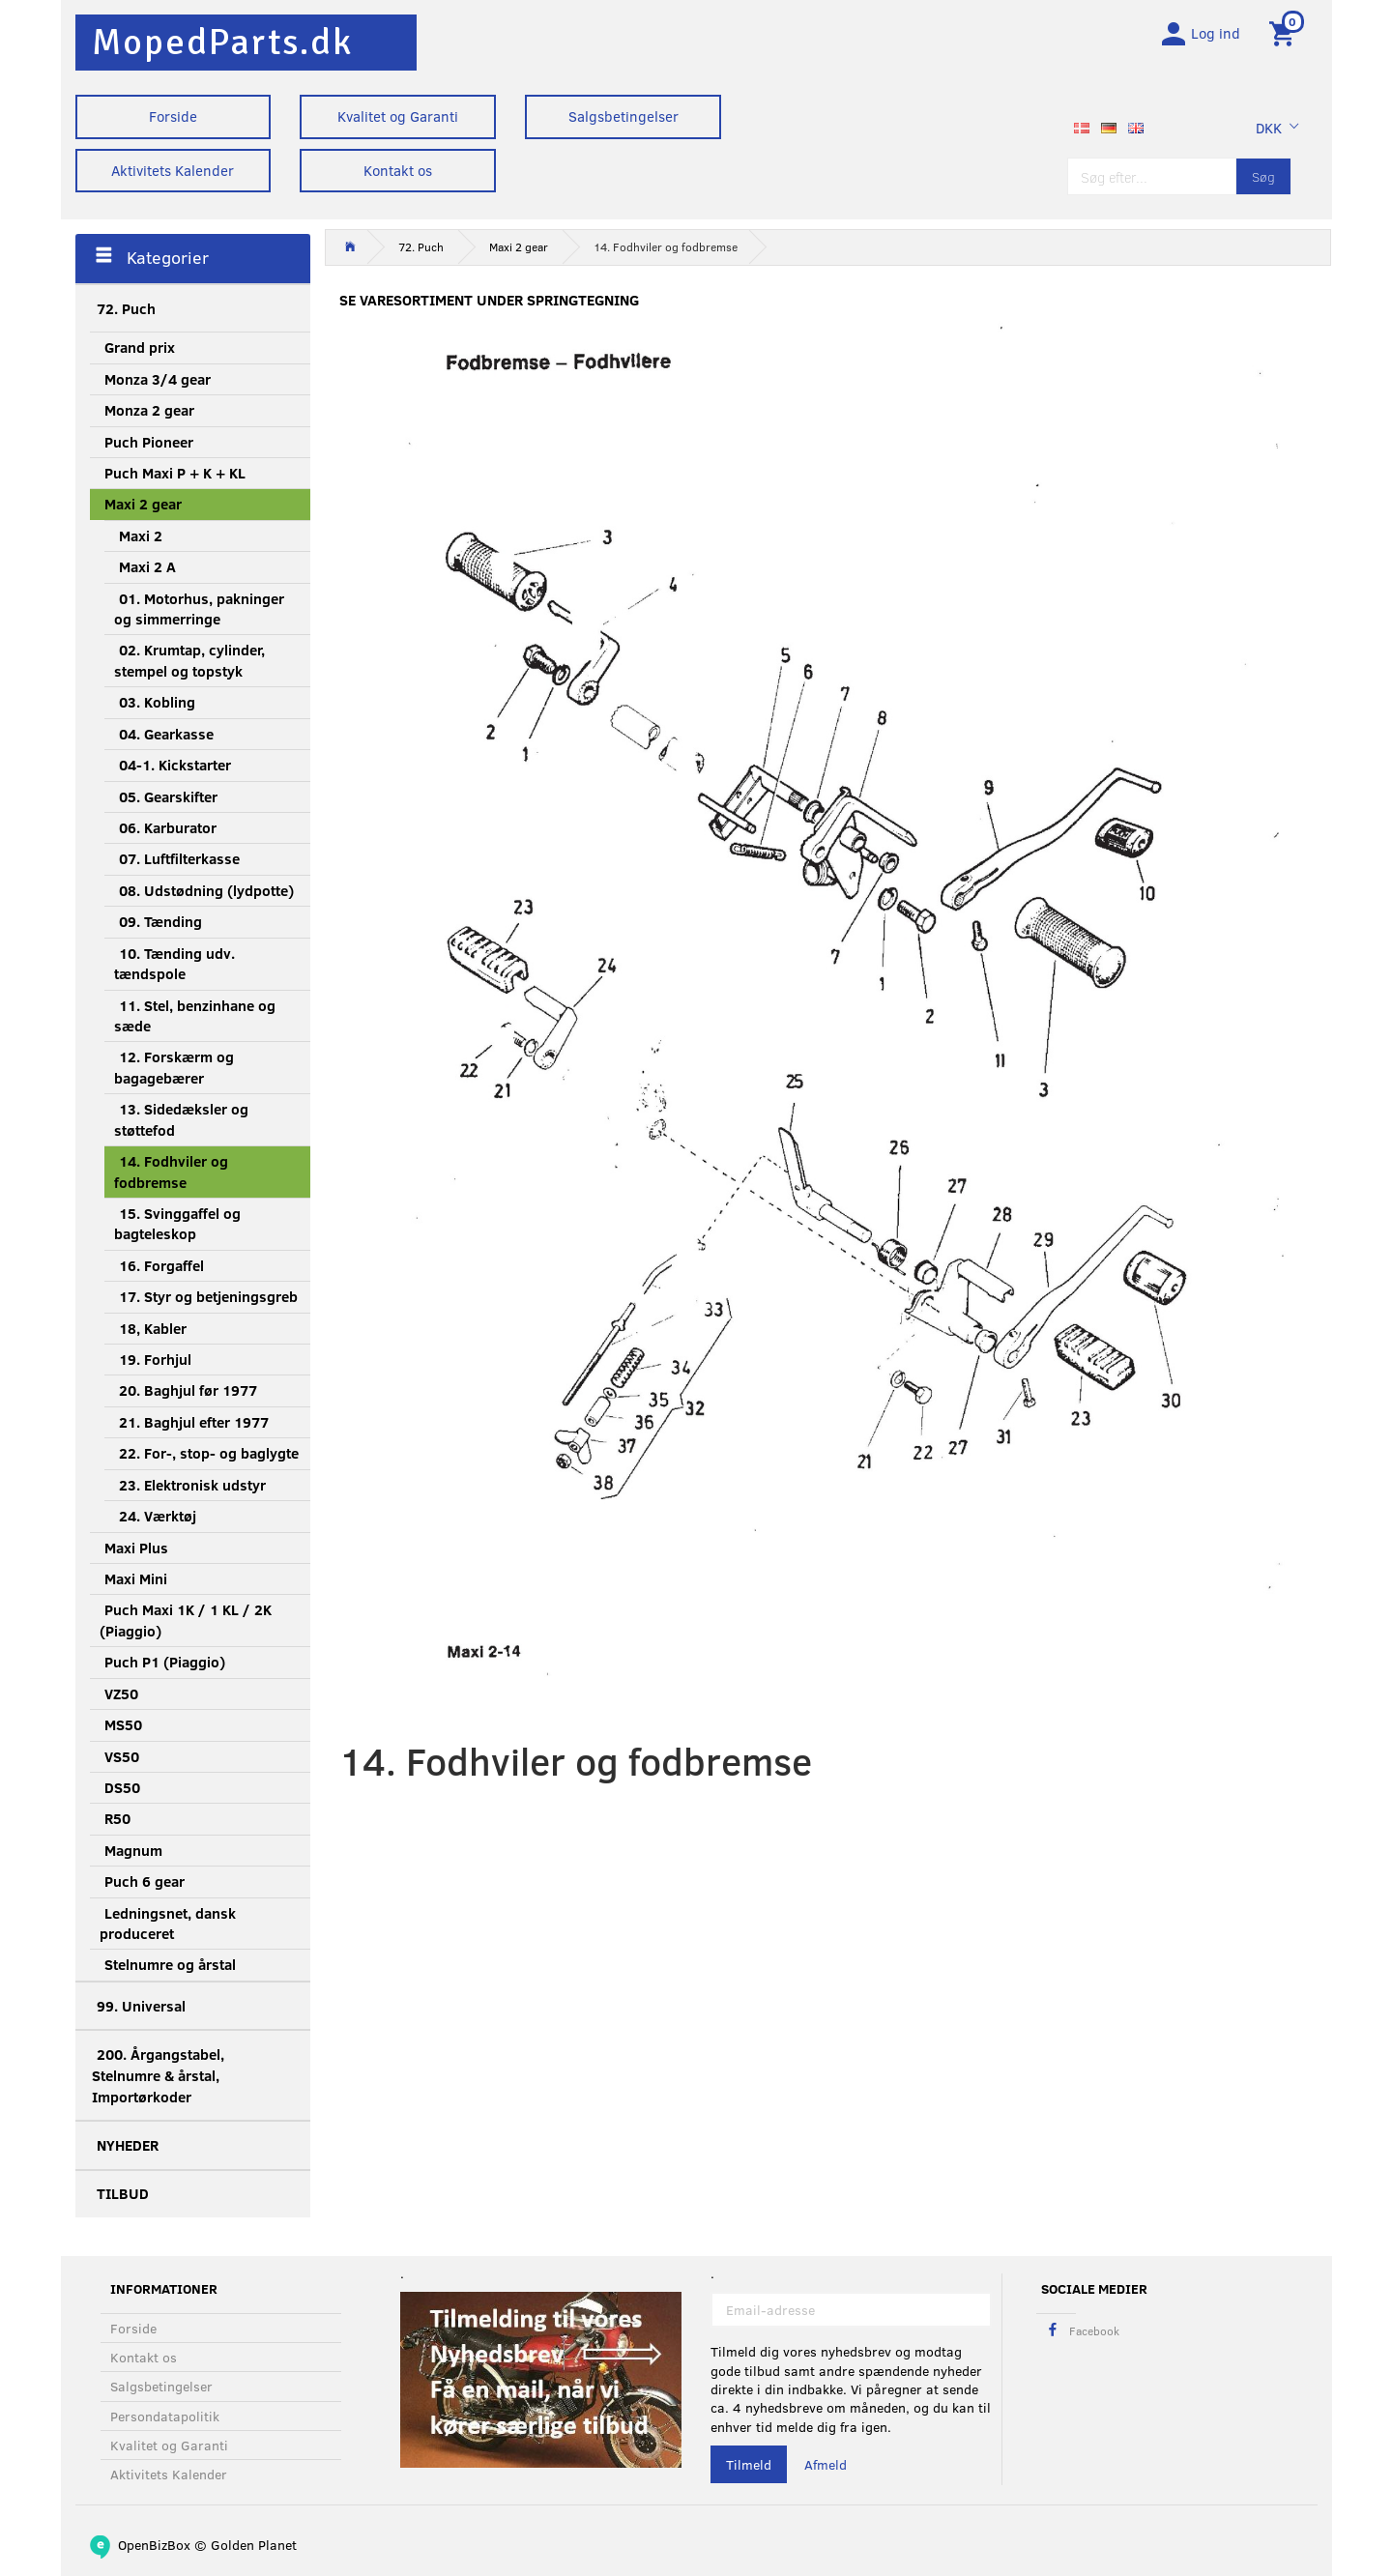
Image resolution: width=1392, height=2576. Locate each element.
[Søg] (1263, 176)
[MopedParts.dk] (222, 42)
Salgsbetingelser (623, 116)
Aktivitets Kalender (172, 170)
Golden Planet (254, 2544)
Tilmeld (748, 2464)
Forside (173, 116)
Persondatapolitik (164, 2416)
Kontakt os (397, 170)
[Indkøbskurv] (1285, 32)
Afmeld (825, 2464)
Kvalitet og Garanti (397, 116)
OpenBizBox (154, 2544)
